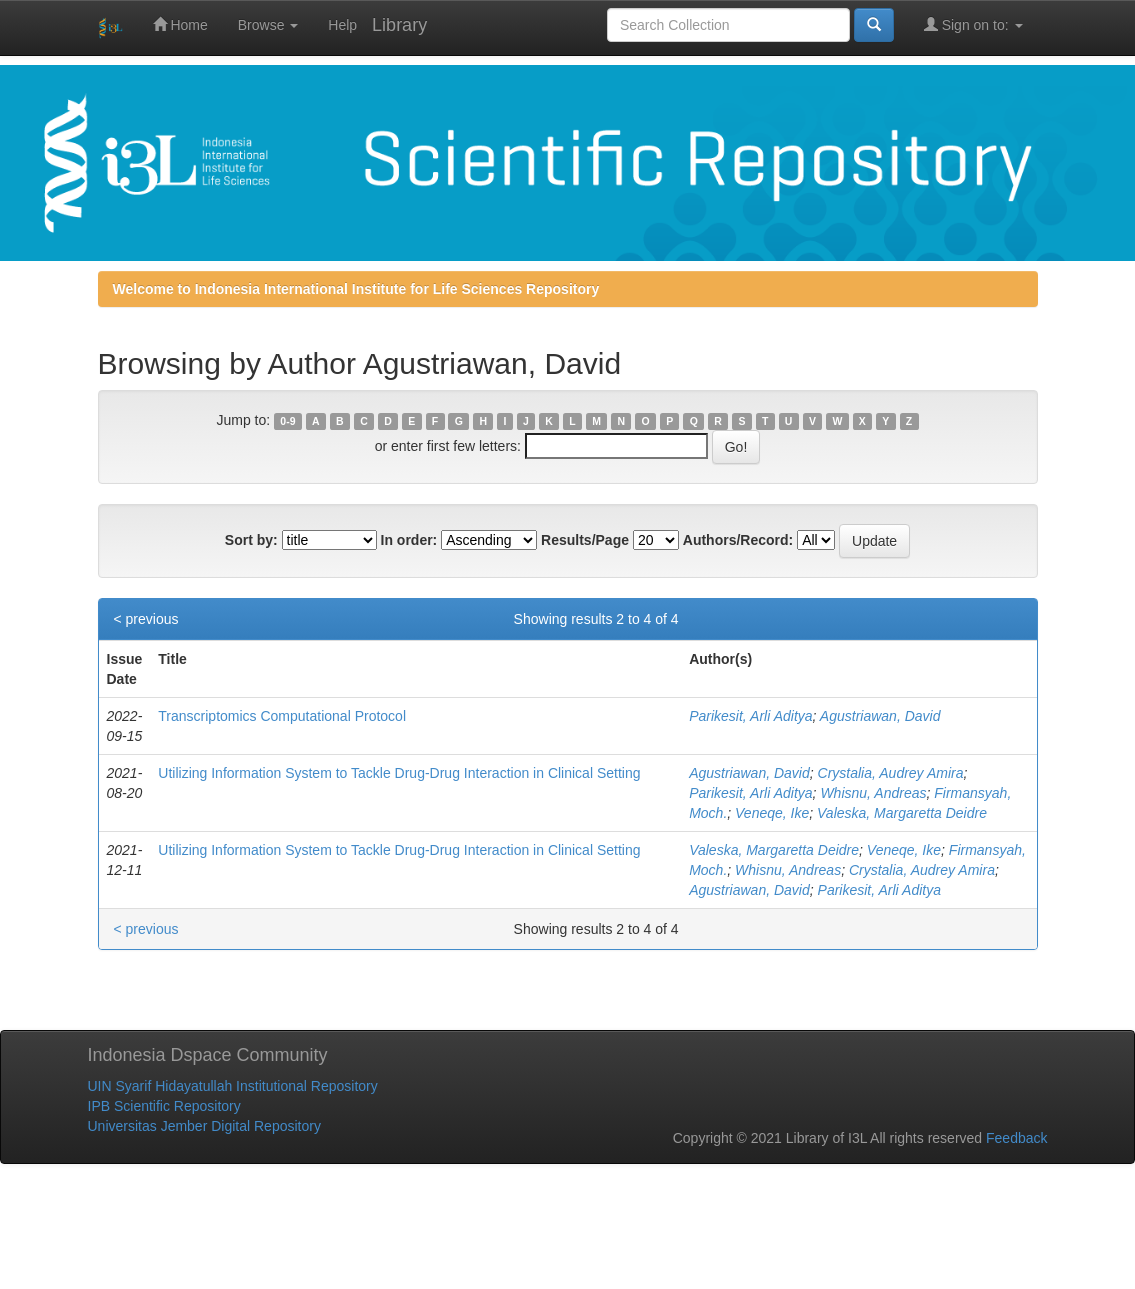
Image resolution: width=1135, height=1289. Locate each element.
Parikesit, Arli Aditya (750, 716)
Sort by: (251, 540)
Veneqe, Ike (772, 813)
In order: (409, 540)
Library (399, 25)
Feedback (1016, 1138)
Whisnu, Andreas (873, 793)
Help (342, 25)
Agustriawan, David (880, 716)
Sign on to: (973, 24)
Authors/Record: (738, 540)
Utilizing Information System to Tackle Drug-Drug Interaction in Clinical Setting (399, 773)
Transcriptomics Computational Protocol (282, 716)
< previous (146, 619)
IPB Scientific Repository (164, 1106)
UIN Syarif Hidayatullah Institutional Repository (233, 1086)
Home (180, 24)
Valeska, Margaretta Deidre (902, 813)
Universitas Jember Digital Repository (204, 1126)
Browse (268, 25)
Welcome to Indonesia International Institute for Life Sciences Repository (356, 289)
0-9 (287, 421)
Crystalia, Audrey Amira (891, 773)
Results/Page (585, 540)
